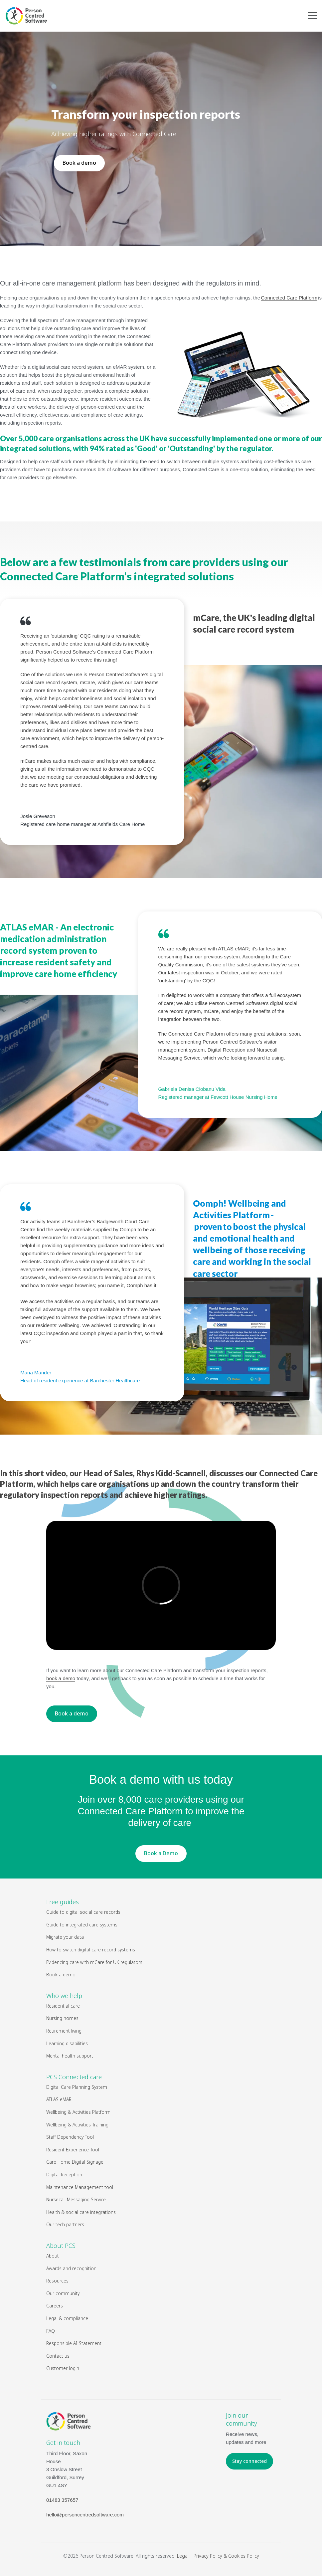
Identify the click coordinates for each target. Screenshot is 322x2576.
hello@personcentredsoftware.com (85, 2514)
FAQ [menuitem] (50, 2331)
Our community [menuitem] (63, 2293)
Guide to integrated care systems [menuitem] (81, 1924)
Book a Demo (161, 1853)
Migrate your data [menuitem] (65, 1937)
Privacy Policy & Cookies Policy (226, 2556)
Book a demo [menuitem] (61, 1974)
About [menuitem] (52, 2256)
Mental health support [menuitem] (69, 2056)
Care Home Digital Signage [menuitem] (74, 2162)
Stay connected (249, 2461)
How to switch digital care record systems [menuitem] (90, 1949)
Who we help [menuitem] (64, 1996)
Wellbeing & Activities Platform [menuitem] (78, 2112)
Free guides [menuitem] (62, 1902)
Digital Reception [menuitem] (64, 2174)
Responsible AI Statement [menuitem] (73, 2343)
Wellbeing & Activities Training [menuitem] (77, 2124)
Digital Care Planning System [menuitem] (76, 2087)
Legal (183, 2556)
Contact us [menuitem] (58, 2356)
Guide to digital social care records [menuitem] (83, 1912)
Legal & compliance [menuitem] (67, 2318)
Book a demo (79, 162)
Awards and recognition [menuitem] (71, 2268)
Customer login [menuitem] (62, 2368)
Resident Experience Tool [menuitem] (72, 2149)
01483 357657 (62, 2500)
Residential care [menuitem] (63, 2006)
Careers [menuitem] (54, 2305)
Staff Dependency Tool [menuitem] (70, 2137)
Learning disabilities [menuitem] (67, 2043)
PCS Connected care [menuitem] (74, 2077)
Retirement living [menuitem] (63, 2031)
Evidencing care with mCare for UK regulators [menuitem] (94, 1962)
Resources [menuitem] (57, 2281)
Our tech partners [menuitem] (65, 2224)
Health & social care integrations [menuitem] (81, 2212)
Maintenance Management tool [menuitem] (79, 2187)
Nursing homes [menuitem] (62, 2018)
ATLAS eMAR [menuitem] (59, 2099)
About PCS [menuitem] (61, 2246)
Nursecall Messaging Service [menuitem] (76, 2199)
